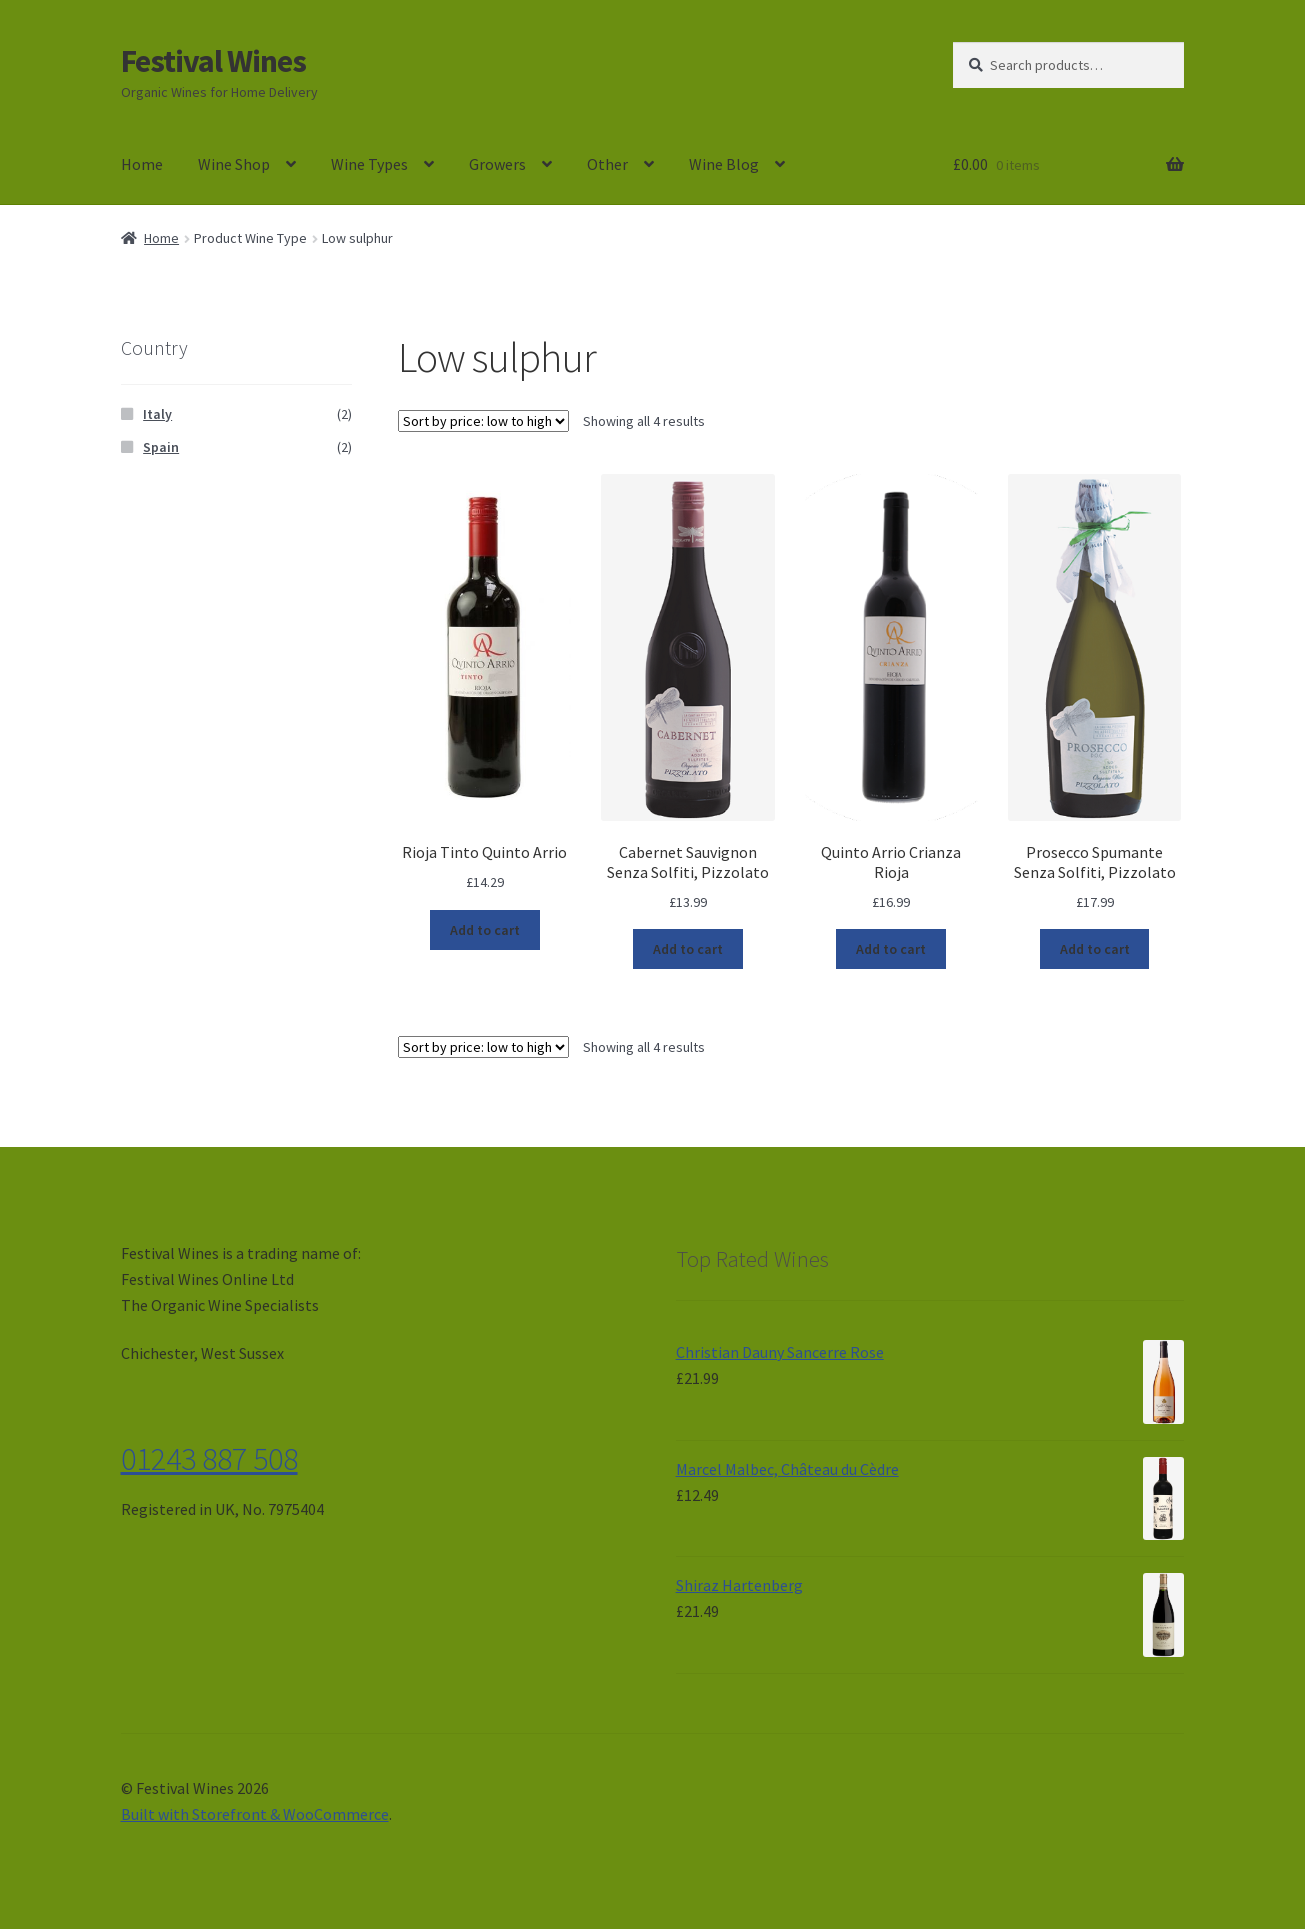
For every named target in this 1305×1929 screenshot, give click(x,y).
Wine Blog (724, 164)
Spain (161, 447)
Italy (157, 414)
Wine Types (369, 164)
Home (142, 164)
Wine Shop (234, 164)
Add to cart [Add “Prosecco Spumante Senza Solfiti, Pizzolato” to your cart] (1095, 949)
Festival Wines (213, 61)
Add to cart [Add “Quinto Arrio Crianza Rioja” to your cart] (891, 949)
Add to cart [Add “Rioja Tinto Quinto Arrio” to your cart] (485, 930)
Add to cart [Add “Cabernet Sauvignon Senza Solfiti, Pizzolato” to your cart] (688, 949)
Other (607, 164)
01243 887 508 (209, 1459)
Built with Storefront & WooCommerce (255, 1814)
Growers (497, 164)
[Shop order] (483, 421)
